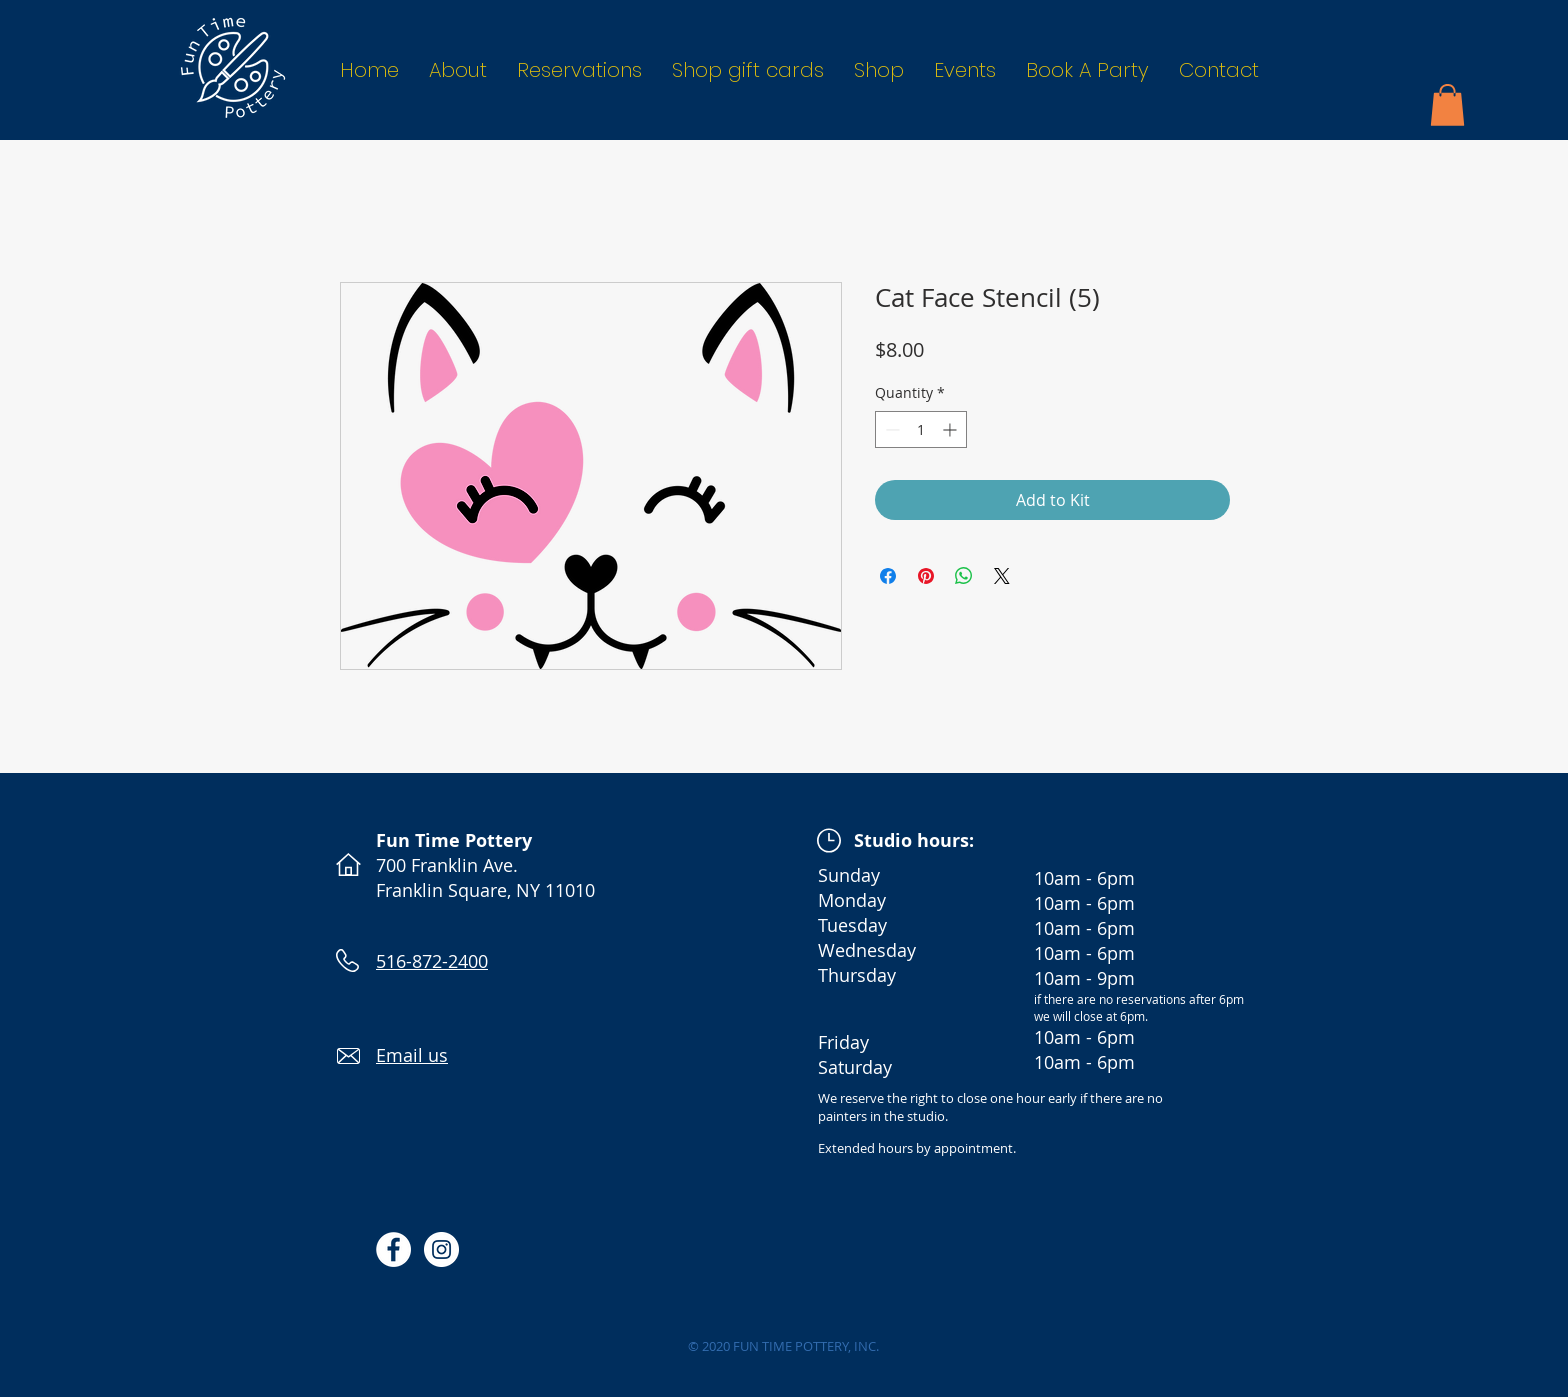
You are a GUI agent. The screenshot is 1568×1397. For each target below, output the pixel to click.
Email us (412, 1055)
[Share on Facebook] (888, 576)
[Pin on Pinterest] (926, 576)
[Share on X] (1002, 576)
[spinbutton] (921, 429)
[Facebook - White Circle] (393, 1249)
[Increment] (951, 429)
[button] (1447, 105)
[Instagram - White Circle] (441, 1249)
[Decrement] (890, 429)
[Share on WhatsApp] (964, 576)
